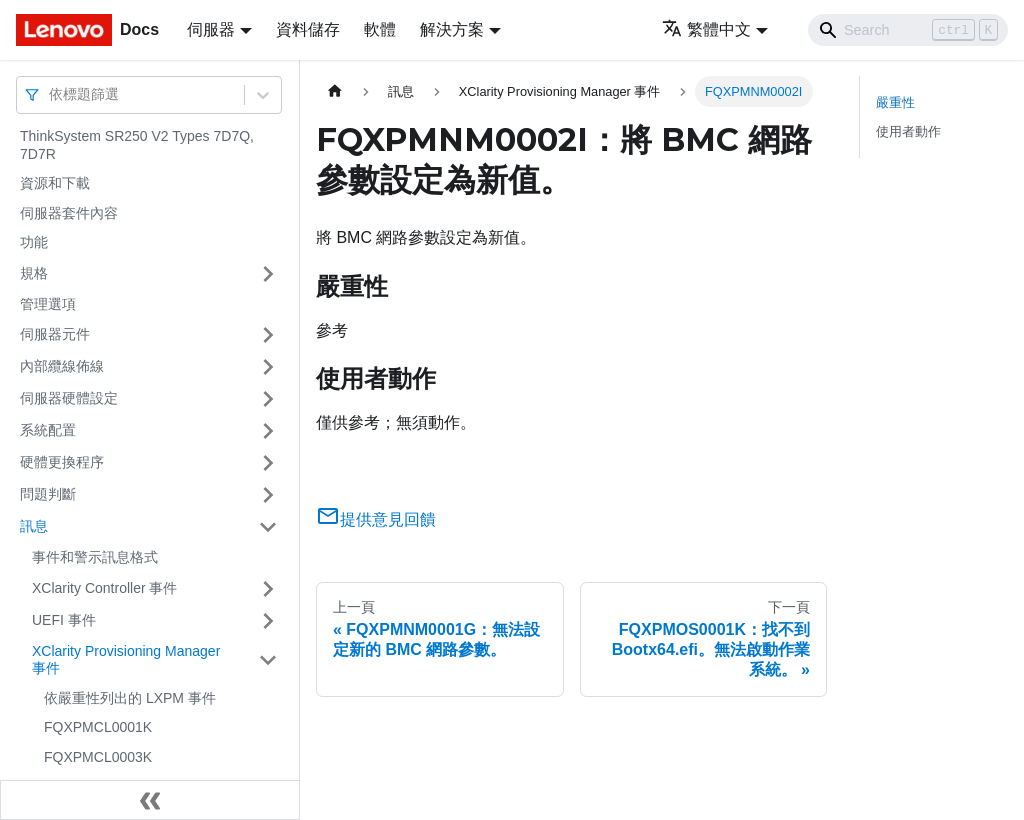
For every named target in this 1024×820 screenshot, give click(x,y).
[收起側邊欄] (150, 800)
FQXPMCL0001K (98, 727)
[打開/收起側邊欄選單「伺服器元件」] (268, 335)
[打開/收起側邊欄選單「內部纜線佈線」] (268, 367)
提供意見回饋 (376, 519)
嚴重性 (895, 102)
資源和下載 (55, 183)
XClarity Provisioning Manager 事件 (126, 660)
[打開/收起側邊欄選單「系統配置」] (268, 431)
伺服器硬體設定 (69, 398)
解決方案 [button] (452, 29)
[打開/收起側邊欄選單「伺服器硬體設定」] (268, 399)
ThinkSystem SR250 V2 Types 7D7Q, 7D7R (137, 145)
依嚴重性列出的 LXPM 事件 (130, 698)
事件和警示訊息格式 (95, 557)
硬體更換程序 (62, 462)
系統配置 (48, 430)
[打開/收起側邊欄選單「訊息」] (268, 527)
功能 (34, 242)
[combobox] (51, 94)
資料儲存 (308, 29)
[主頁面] (335, 91)
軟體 (380, 29)
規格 (34, 273)
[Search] (908, 30)
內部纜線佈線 (62, 366)
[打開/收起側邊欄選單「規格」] (268, 274)
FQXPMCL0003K (98, 757)
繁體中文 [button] (706, 29)
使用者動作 (908, 131)
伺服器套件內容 (69, 213)
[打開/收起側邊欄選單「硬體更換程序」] (268, 463)
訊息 (34, 526)
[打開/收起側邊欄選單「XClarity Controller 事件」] (268, 589)
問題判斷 (48, 494)
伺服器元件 (55, 334)
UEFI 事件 (64, 620)
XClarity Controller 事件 (104, 588)
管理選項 (48, 304)
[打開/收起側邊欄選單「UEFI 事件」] (268, 621)
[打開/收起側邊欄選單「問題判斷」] (268, 495)
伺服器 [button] (211, 29)
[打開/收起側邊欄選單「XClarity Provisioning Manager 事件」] (268, 660)
